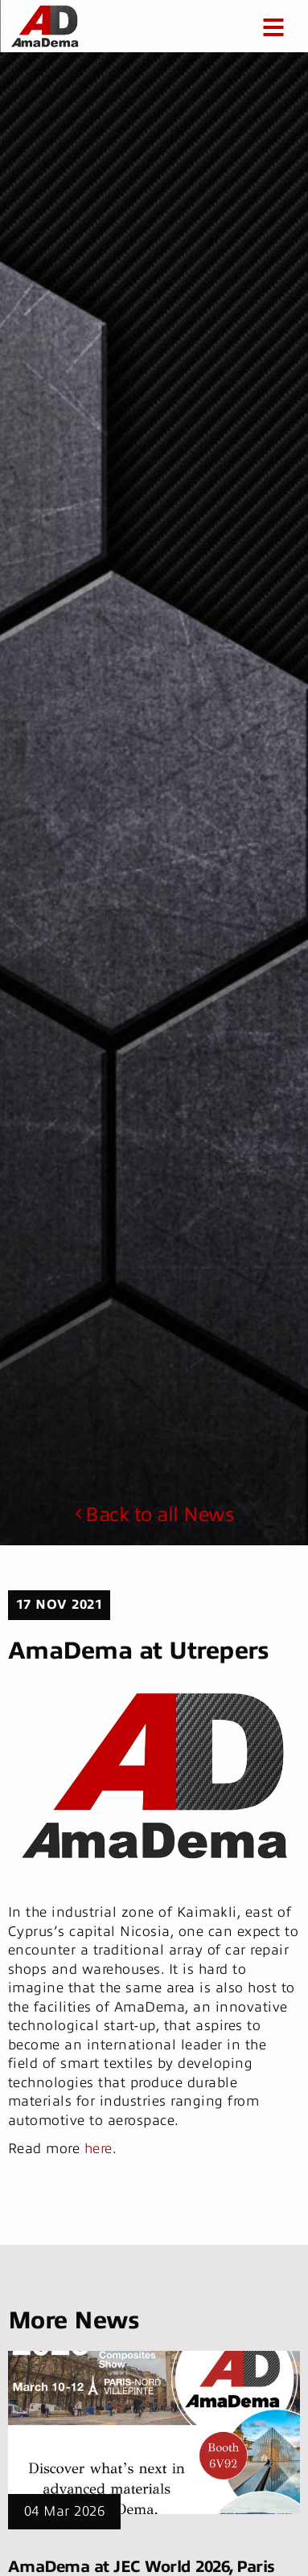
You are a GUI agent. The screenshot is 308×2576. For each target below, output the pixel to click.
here (98, 2148)
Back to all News (154, 1514)
